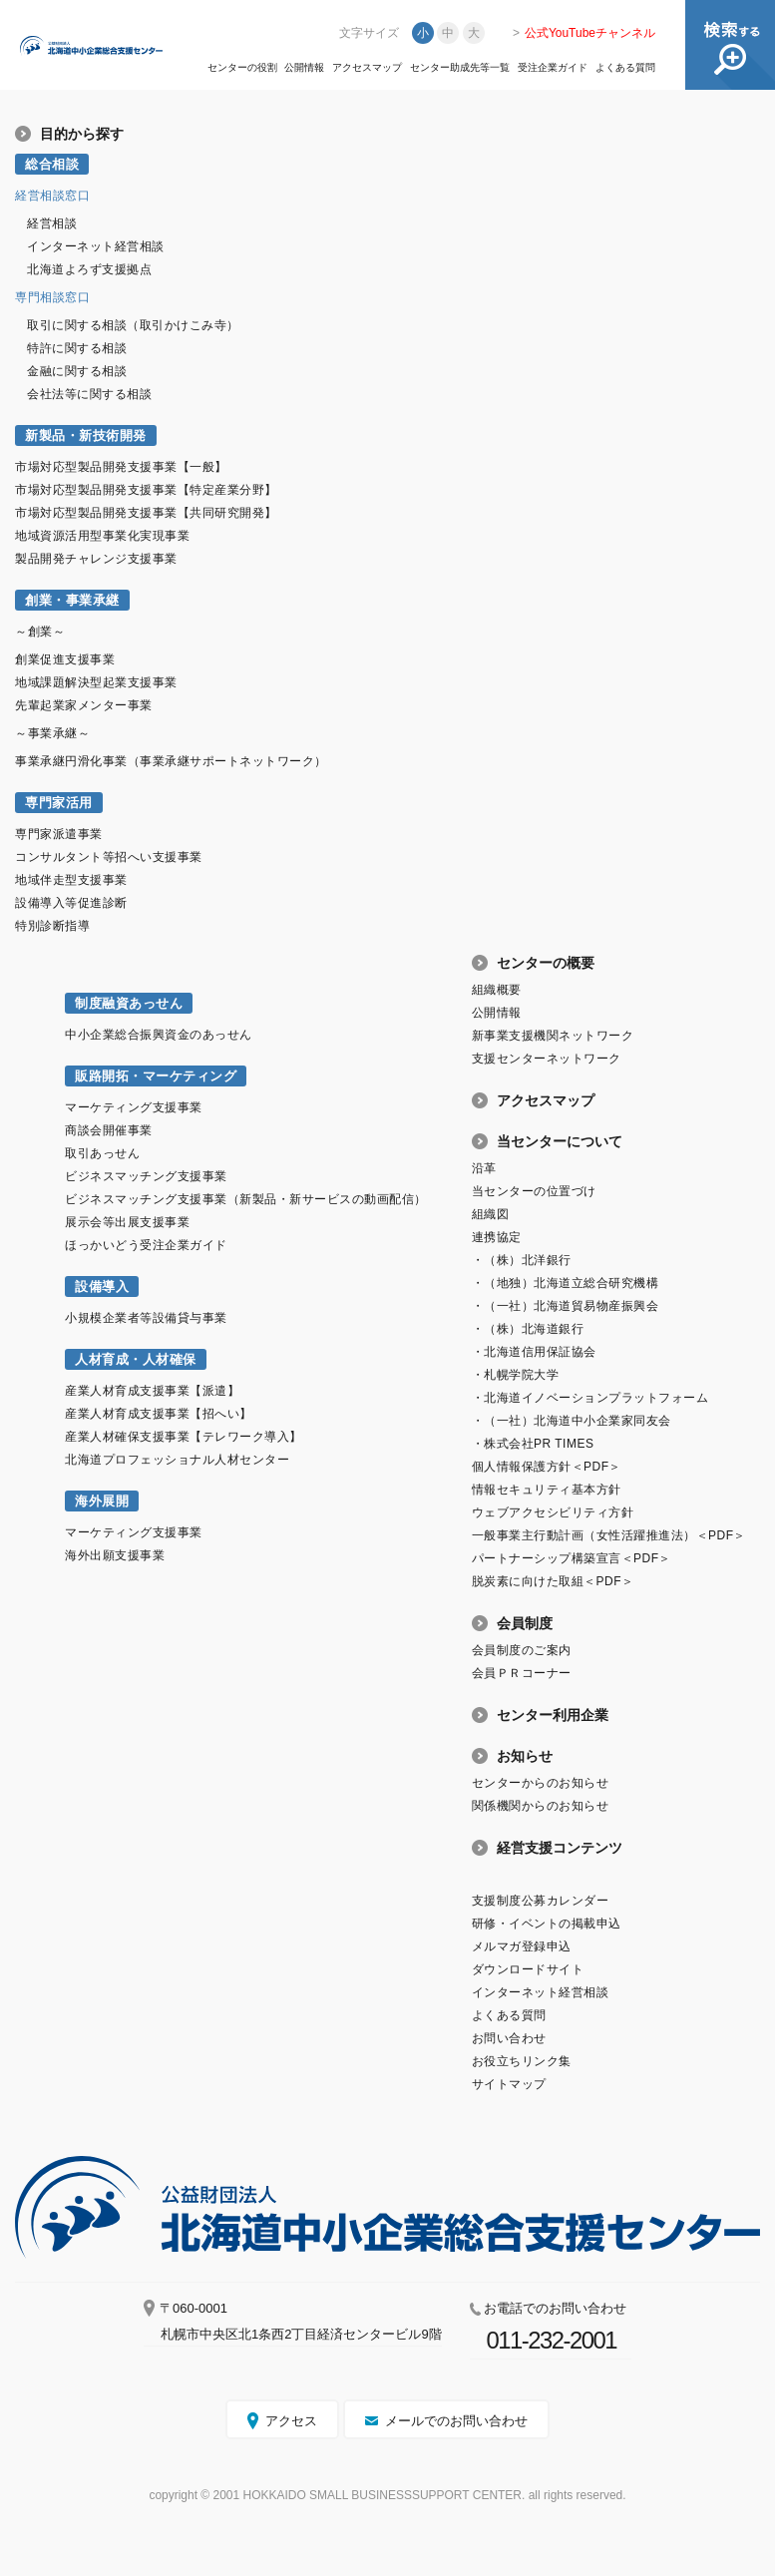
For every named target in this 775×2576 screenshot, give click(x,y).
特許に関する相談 (77, 348)
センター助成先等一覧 (460, 68)
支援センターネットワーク (546, 1059)
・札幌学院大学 (516, 1375)
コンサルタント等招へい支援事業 (108, 857)
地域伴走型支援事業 (71, 880)
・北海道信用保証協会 (534, 1352)
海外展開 (102, 1501)
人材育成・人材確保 (135, 1359)
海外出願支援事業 (115, 1555)
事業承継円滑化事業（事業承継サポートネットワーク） (171, 761)
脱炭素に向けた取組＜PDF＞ (553, 1581)
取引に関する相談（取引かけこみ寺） (133, 325)
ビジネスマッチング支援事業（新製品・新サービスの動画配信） (246, 1199)
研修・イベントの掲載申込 (546, 1924)
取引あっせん (102, 1153)
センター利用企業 (552, 1715)
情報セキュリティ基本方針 (546, 1490)
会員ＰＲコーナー (522, 1673)
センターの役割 (242, 68)
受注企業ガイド (552, 68)
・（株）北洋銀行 (522, 1260)
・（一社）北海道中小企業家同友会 (571, 1421)
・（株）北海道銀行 (528, 1329)
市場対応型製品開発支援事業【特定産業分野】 (146, 490)
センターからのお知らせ (540, 1783)
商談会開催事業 (109, 1130)
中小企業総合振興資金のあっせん (158, 1035)
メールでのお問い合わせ (456, 2420)
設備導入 (102, 1286)
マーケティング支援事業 (133, 1107)
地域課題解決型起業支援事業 (96, 682)
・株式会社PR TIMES (533, 1444)
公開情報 (304, 68)
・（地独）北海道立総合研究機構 (565, 1283)
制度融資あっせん (129, 1003)
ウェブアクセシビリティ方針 (553, 1512)
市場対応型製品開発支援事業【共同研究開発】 (146, 513)
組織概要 (497, 990)
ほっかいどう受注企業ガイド (146, 1245)
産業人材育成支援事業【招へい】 (158, 1414)
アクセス (291, 2420)
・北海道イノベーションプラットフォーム (590, 1398)
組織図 (491, 1214)
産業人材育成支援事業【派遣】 (152, 1391)
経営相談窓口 (52, 196)
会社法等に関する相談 (89, 394)
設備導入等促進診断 (71, 903)
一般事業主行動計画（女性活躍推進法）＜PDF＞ (609, 1535)
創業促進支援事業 (65, 659)
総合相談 (52, 164)
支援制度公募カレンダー (540, 1901)
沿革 (484, 1168)
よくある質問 (625, 68)
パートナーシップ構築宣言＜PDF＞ (571, 1558)
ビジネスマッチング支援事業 (146, 1176)
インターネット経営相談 (96, 246)
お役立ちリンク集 (522, 2061)
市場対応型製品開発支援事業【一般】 (121, 467)
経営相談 (52, 223)
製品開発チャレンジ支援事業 (96, 559)
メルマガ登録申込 (522, 1946)
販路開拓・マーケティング (155, 1076)
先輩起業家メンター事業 (84, 705)
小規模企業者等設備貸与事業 (146, 1318)
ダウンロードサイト (528, 1969)
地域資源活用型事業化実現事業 (102, 536)
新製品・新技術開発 (86, 435)
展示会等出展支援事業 (127, 1222)
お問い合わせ (509, 2038)
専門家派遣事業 (59, 834)
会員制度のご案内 (522, 1650)
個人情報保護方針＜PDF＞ (546, 1467)
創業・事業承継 (72, 600)
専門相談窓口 (52, 297)
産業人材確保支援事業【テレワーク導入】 (183, 1437)
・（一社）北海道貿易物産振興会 (565, 1306)
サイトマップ (509, 2084)
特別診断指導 (52, 926)
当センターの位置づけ (534, 1191)
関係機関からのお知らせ (540, 1806)
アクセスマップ (367, 68)
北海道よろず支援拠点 (89, 269)
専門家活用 (59, 802)
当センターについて (559, 1141)
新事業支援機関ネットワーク (553, 1036)
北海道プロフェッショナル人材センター (177, 1460)
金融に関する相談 (77, 371)
